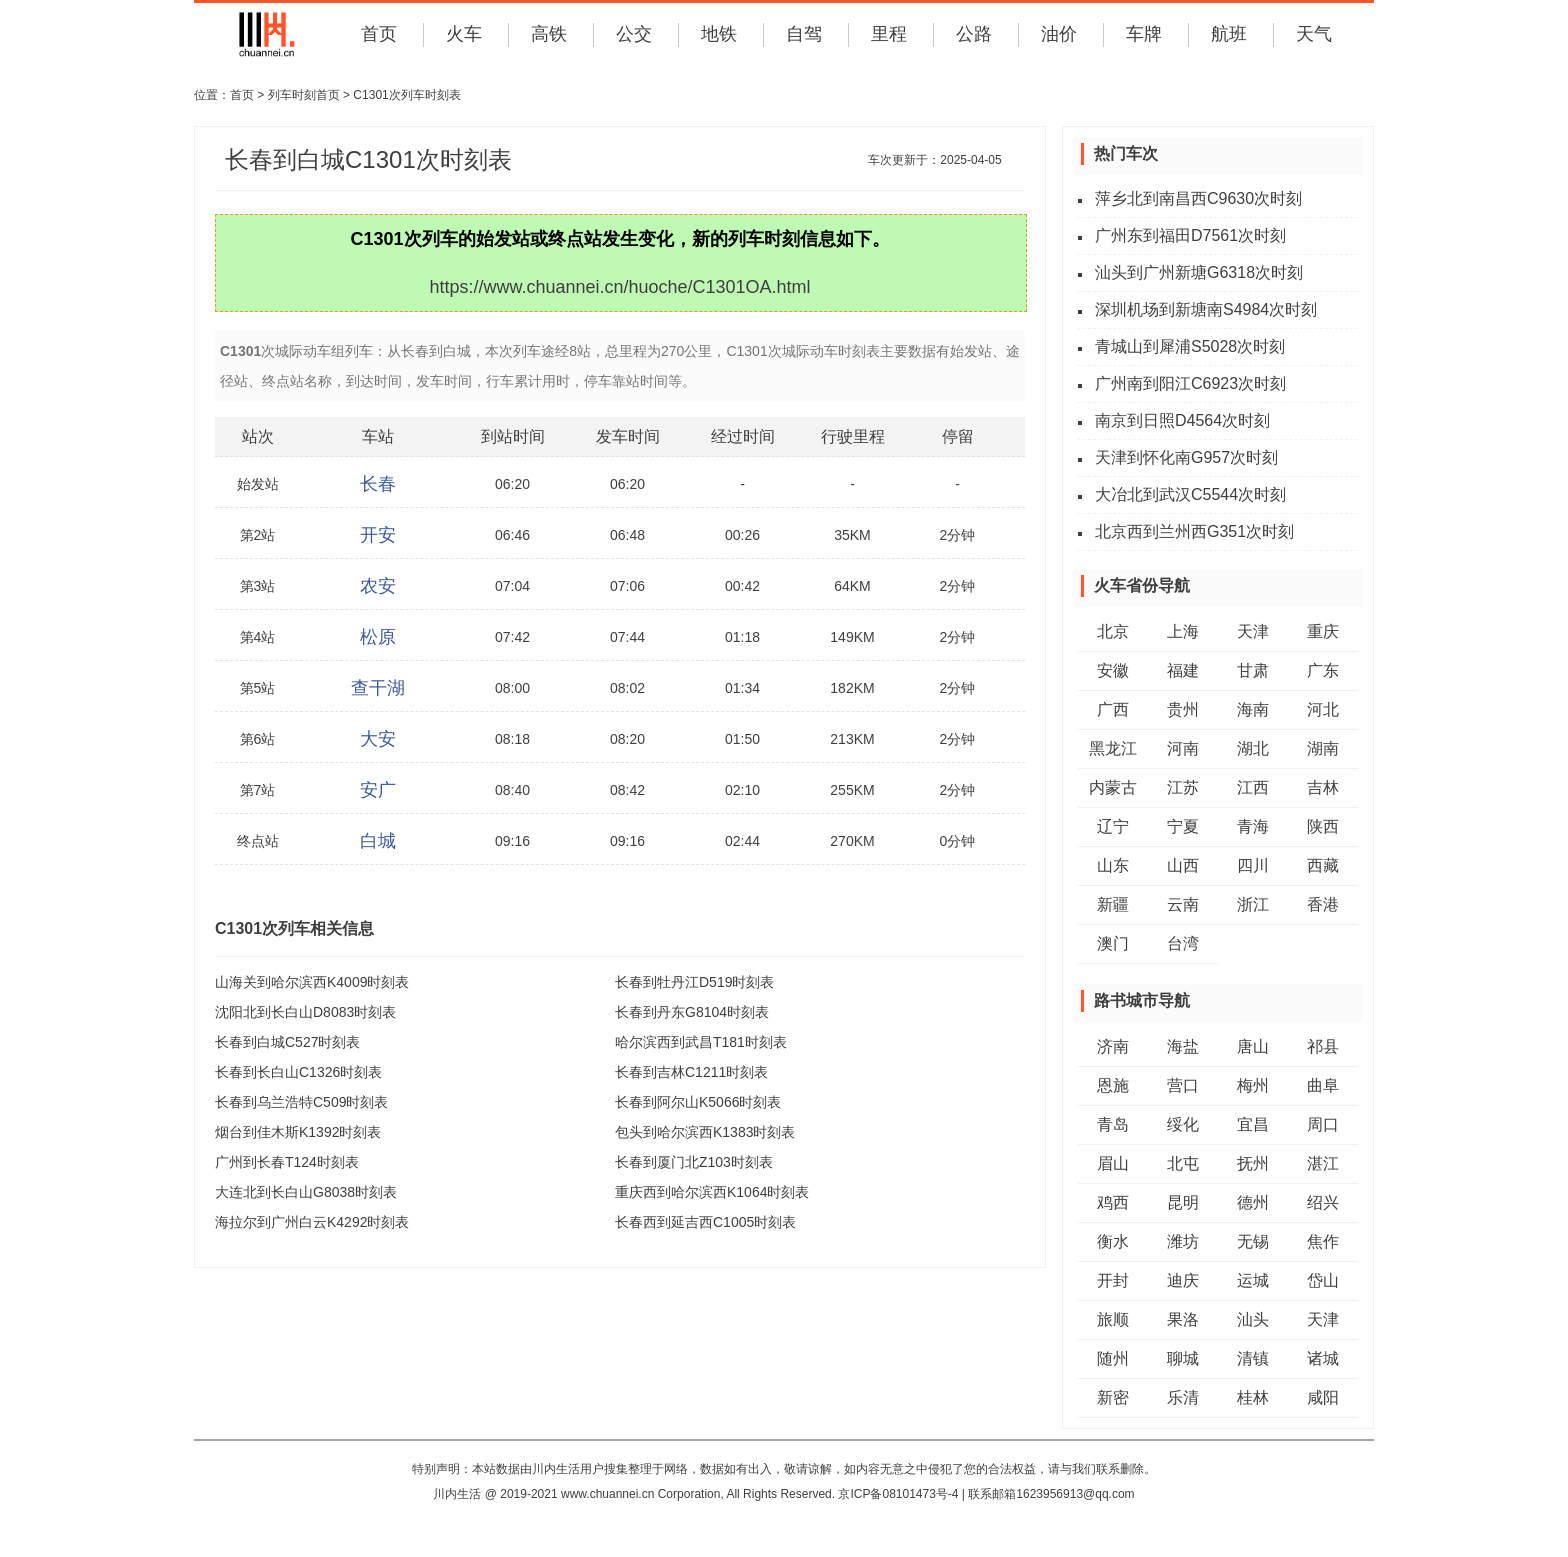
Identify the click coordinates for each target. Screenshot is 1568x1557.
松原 (378, 637)
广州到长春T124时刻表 (287, 1162)
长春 (378, 484)
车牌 (1144, 34)
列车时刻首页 (304, 95)
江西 (1253, 787)
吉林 (1323, 787)
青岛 (1113, 1124)
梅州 (1253, 1085)
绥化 (1183, 1124)
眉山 (1113, 1163)
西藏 (1323, 865)
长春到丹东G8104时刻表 (692, 1012)
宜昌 (1253, 1124)
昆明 (1183, 1202)
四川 (1253, 865)
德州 (1253, 1202)
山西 (1183, 865)
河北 (1323, 709)
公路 (974, 34)
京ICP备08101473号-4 (898, 1494)
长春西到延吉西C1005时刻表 (705, 1222)
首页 (379, 34)
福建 (1183, 670)
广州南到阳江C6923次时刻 (1190, 383)
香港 (1323, 904)
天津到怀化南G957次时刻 (1186, 457)
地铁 (719, 34)
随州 (1113, 1358)
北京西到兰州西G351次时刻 (1194, 531)
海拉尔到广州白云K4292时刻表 (312, 1222)
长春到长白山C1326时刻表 (298, 1072)
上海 (1183, 631)
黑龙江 (1113, 748)
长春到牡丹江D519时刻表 (694, 982)
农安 (378, 586)
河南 (1183, 748)
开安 (378, 535)
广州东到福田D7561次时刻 (1190, 235)
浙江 (1253, 904)
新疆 (1113, 904)
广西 (1113, 709)
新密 (1113, 1397)
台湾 (1183, 943)
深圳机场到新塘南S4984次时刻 (1206, 309)
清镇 (1253, 1358)
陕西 (1323, 826)
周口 (1323, 1124)
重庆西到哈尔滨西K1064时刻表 (712, 1192)
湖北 (1253, 748)
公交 (634, 34)
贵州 (1183, 709)
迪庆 (1183, 1280)
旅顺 (1113, 1319)
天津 (1253, 631)
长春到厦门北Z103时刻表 (694, 1162)
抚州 (1253, 1163)
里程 (889, 34)
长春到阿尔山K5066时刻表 (698, 1102)
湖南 (1323, 748)
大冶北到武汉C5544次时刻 (1190, 494)
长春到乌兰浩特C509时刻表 (301, 1102)
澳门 (1113, 943)
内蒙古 (1113, 787)
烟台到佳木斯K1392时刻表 (298, 1132)
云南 (1183, 904)
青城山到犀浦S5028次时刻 (1190, 346)
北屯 (1183, 1163)
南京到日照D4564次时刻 (1182, 420)
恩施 (1113, 1085)
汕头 (1253, 1319)
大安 (378, 739)
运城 (1253, 1280)
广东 (1323, 670)
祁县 (1323, 1046)
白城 (378, 841)
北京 (1113, 631)
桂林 (1253, 1397)
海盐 (1183, 1046)
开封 (1113, 1280)
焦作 (1323, 1241)
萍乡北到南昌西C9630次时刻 (1198, 198)
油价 (1059, 34)
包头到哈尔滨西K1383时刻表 (705, 1132)
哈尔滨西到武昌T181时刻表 (701, 1042)
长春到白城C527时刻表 (287, 1042)
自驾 (804, 34)
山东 (1113, 865)
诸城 (1323, 1358)
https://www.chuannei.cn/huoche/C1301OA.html (619, 287)
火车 (464, 34)
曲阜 (1323, 1085)
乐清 (1183, 1397)
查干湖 (378, 688)
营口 (1183, 1085)
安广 (378, 790)
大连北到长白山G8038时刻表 (306, 1192)
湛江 (1323, 1163)
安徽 (1113, 670)
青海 (1253, 826)
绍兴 (1323, 1202)
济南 (1113, 1046)
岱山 (1323, 1280)
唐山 (1253, 1046)
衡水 (1113, 1241)
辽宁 (1113, 826)
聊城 (1183, 1358)
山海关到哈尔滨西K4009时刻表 (312, 982)
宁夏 (1183, 826)
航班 (1229, 34)
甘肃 (1253, 670)
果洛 (1183, 1319)
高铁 (549, 34)
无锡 (1253, 1241)
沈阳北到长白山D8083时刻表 (305, 1012)
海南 (1253, 709)
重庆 (1323, 631)
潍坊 (1183, 1241)
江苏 (1183, 787)
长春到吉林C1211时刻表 (691, 1072)
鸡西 (1113, 1202)
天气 (1314, 34)
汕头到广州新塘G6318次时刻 (1199, 272)
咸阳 (1323, 1397)
